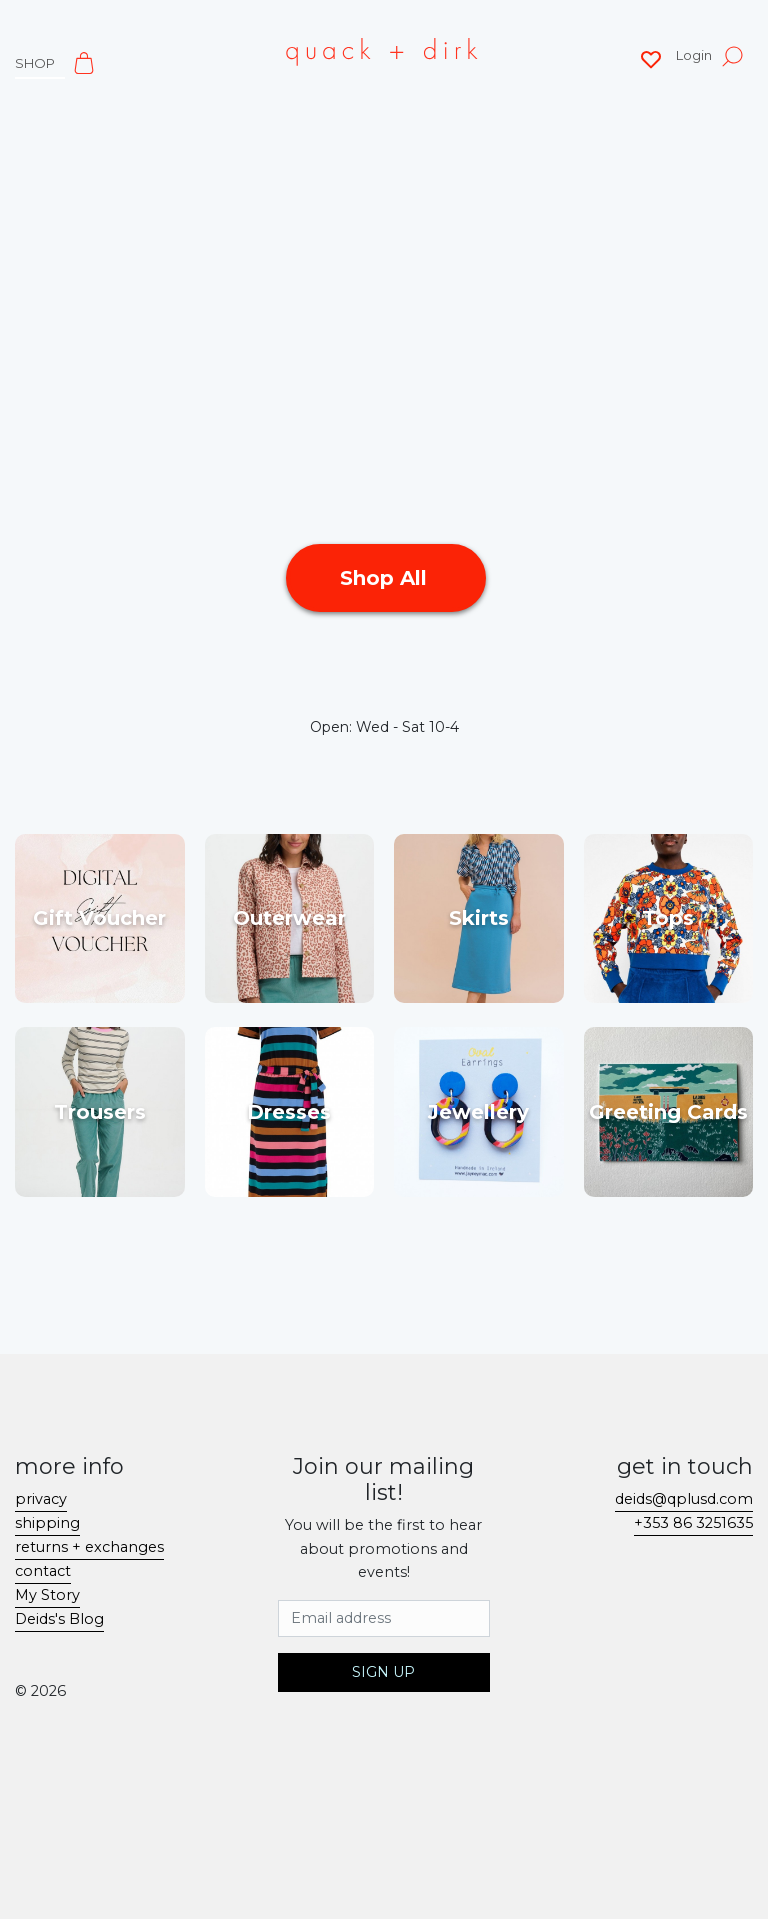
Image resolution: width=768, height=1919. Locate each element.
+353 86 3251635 (693, 1523)
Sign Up (383, 1672)
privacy (41, 1499)
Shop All (386, 578)
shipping (47, 1523)
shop (35, 63)
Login (694, 55)
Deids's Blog (59, 1619)
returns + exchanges (89, 1547)
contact (43, 1571)
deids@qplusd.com (684, 1499)
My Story (47, 1595)
